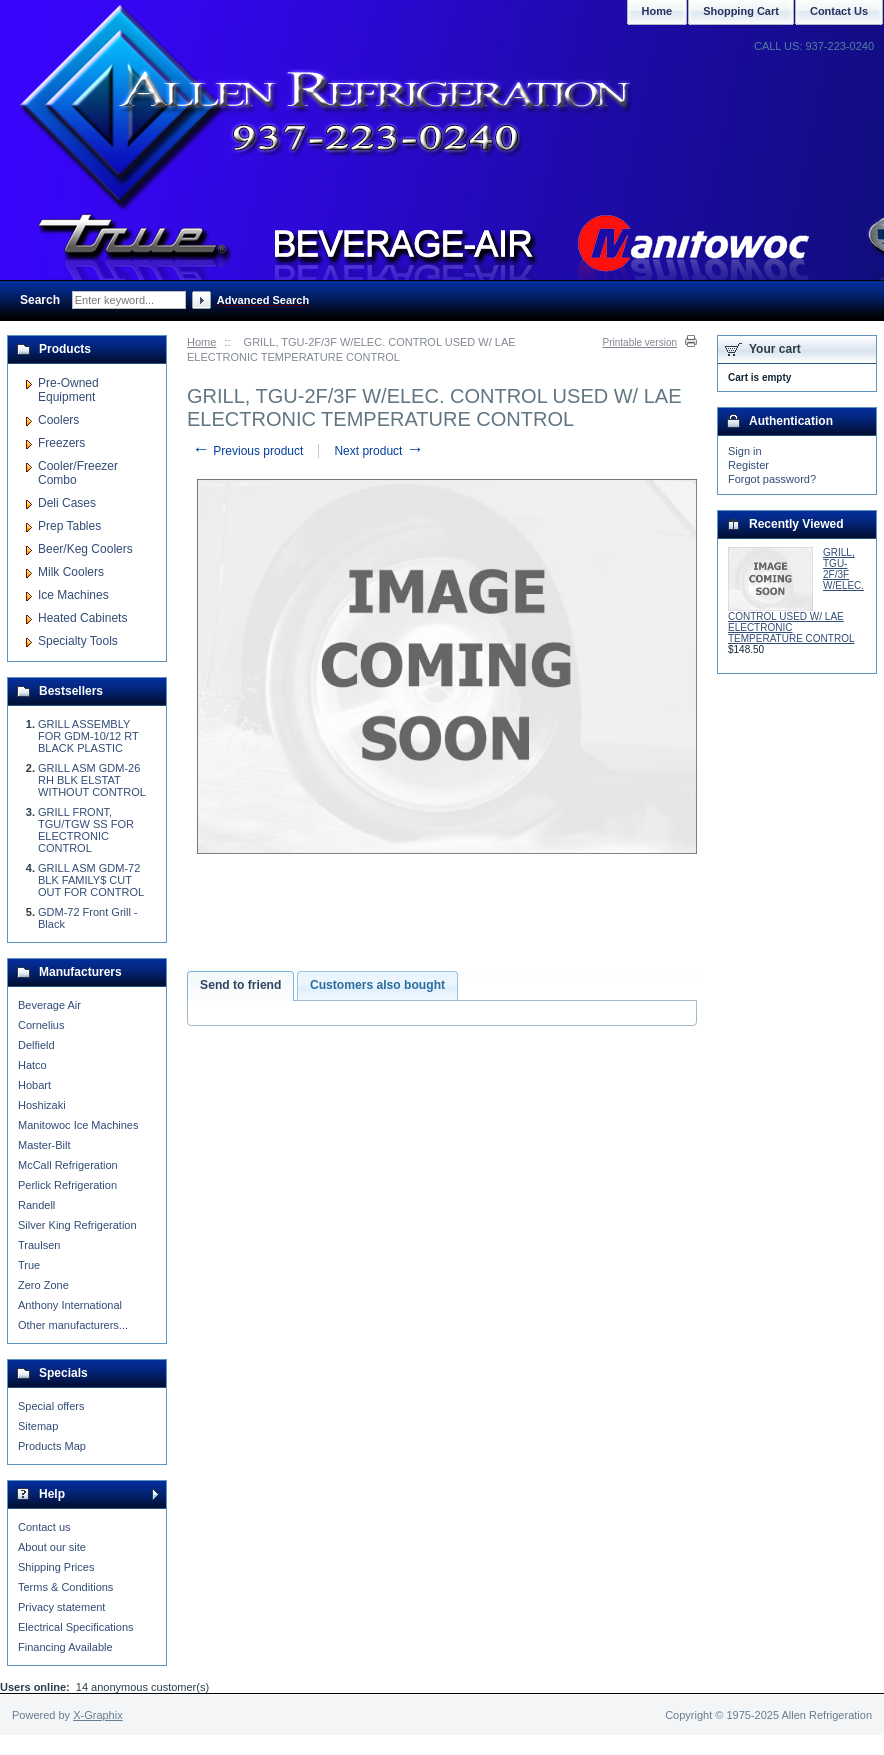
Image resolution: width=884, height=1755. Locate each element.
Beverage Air (49, 1005)
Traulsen (39, 1245)
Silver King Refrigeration (77, 1225)
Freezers (61, 443)
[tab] (240, 986)
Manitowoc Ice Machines (78, 1125)
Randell (36, 1205)
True (29, 1265)
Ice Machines (73, 595)
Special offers (51, 1406)
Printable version (640, 342)
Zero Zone (43, 1285)
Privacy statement (61, 1607)
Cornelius (41, 1025)
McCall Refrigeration (68, 1165)
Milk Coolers (71, 572)
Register (748, 465)
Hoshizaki (42, 1105)
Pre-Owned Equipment (68, 390)
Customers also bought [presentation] (377, 985)
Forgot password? (772, 479)
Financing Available (65, 1647)
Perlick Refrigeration (67, 1185)
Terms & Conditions (65, 1587)
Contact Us (839, 11)
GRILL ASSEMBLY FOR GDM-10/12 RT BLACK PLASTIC (88, 736)
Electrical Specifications (76, 1627)
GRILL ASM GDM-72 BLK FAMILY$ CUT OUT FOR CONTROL (91, 880)
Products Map (52, 1446)
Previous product (247, 451)
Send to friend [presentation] (240, 985)
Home (201, 342)
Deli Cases (67, 503)
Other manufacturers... (73, 1325)
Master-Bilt (44, 1145)
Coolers (58, 420)
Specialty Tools (78, 641)
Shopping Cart (741, 11)
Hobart (34, 1085)
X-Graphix (98, 1715)
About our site (52, 1547)
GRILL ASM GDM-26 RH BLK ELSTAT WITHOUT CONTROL (92, 780)
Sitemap (38, 1426)
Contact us (44, 1527)
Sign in (745, 451)
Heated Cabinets (82, 618)
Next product (378, 451)
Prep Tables (69, 526)
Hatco (32, 1065)
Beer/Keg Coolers (85, 549)
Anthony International (70, 1305)
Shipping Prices (56, 1567)
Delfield (36, 1045)
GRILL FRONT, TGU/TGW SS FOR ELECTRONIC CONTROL (86, 830)
